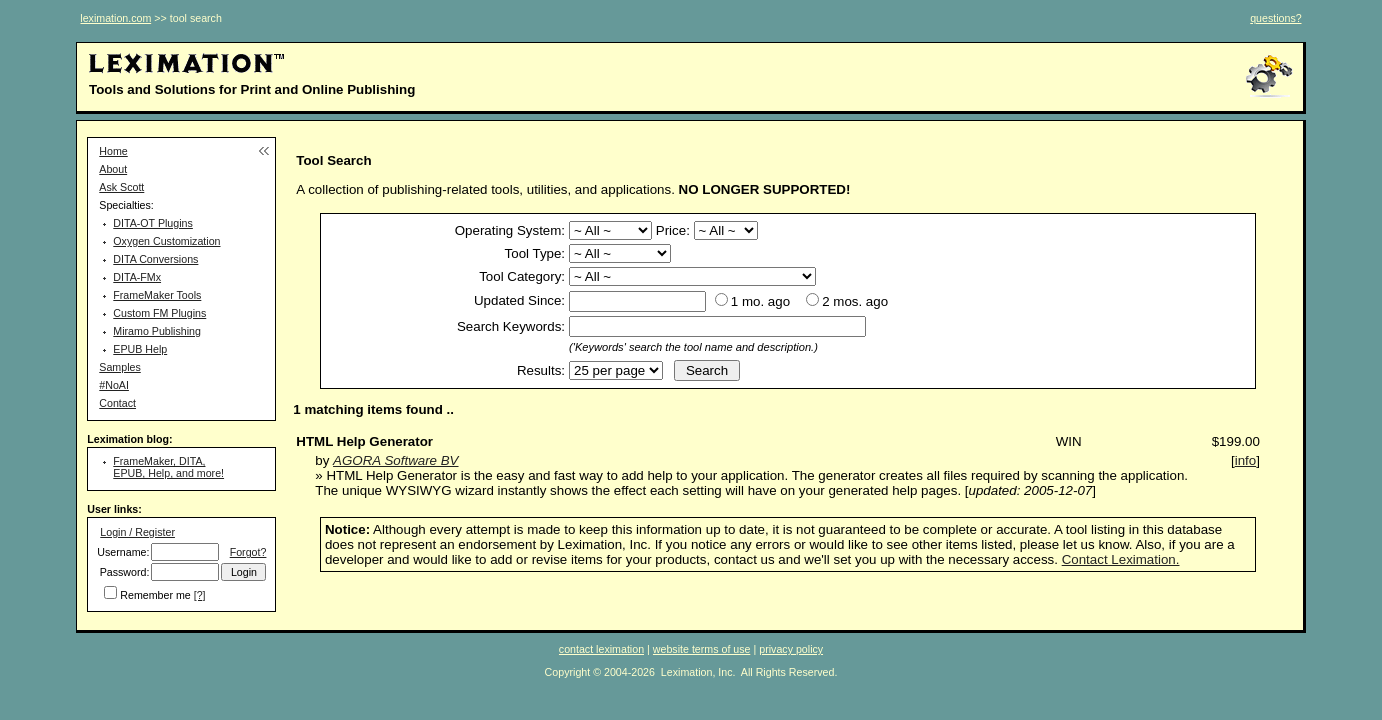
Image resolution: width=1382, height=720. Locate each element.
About (113, 169)
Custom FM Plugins (159, 313)
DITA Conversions (155, 259)
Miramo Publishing (157, 331)
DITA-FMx (137, 277)
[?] (200, 595)
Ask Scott (121, 187)
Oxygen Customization (166, 241)
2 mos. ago (855, 301)
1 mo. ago (760, 301)
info (1246, 460)
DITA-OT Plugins (153, 223)
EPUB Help (140, 349)
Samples (119, 367)
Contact (117, 403)
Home (113, 151)
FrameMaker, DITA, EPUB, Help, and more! (168, 467)
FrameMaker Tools (157, 295)
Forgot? (248, 552)
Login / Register (137, 532)
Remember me (155, 595)
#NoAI (114, 385)
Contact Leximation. (1121, 559)
